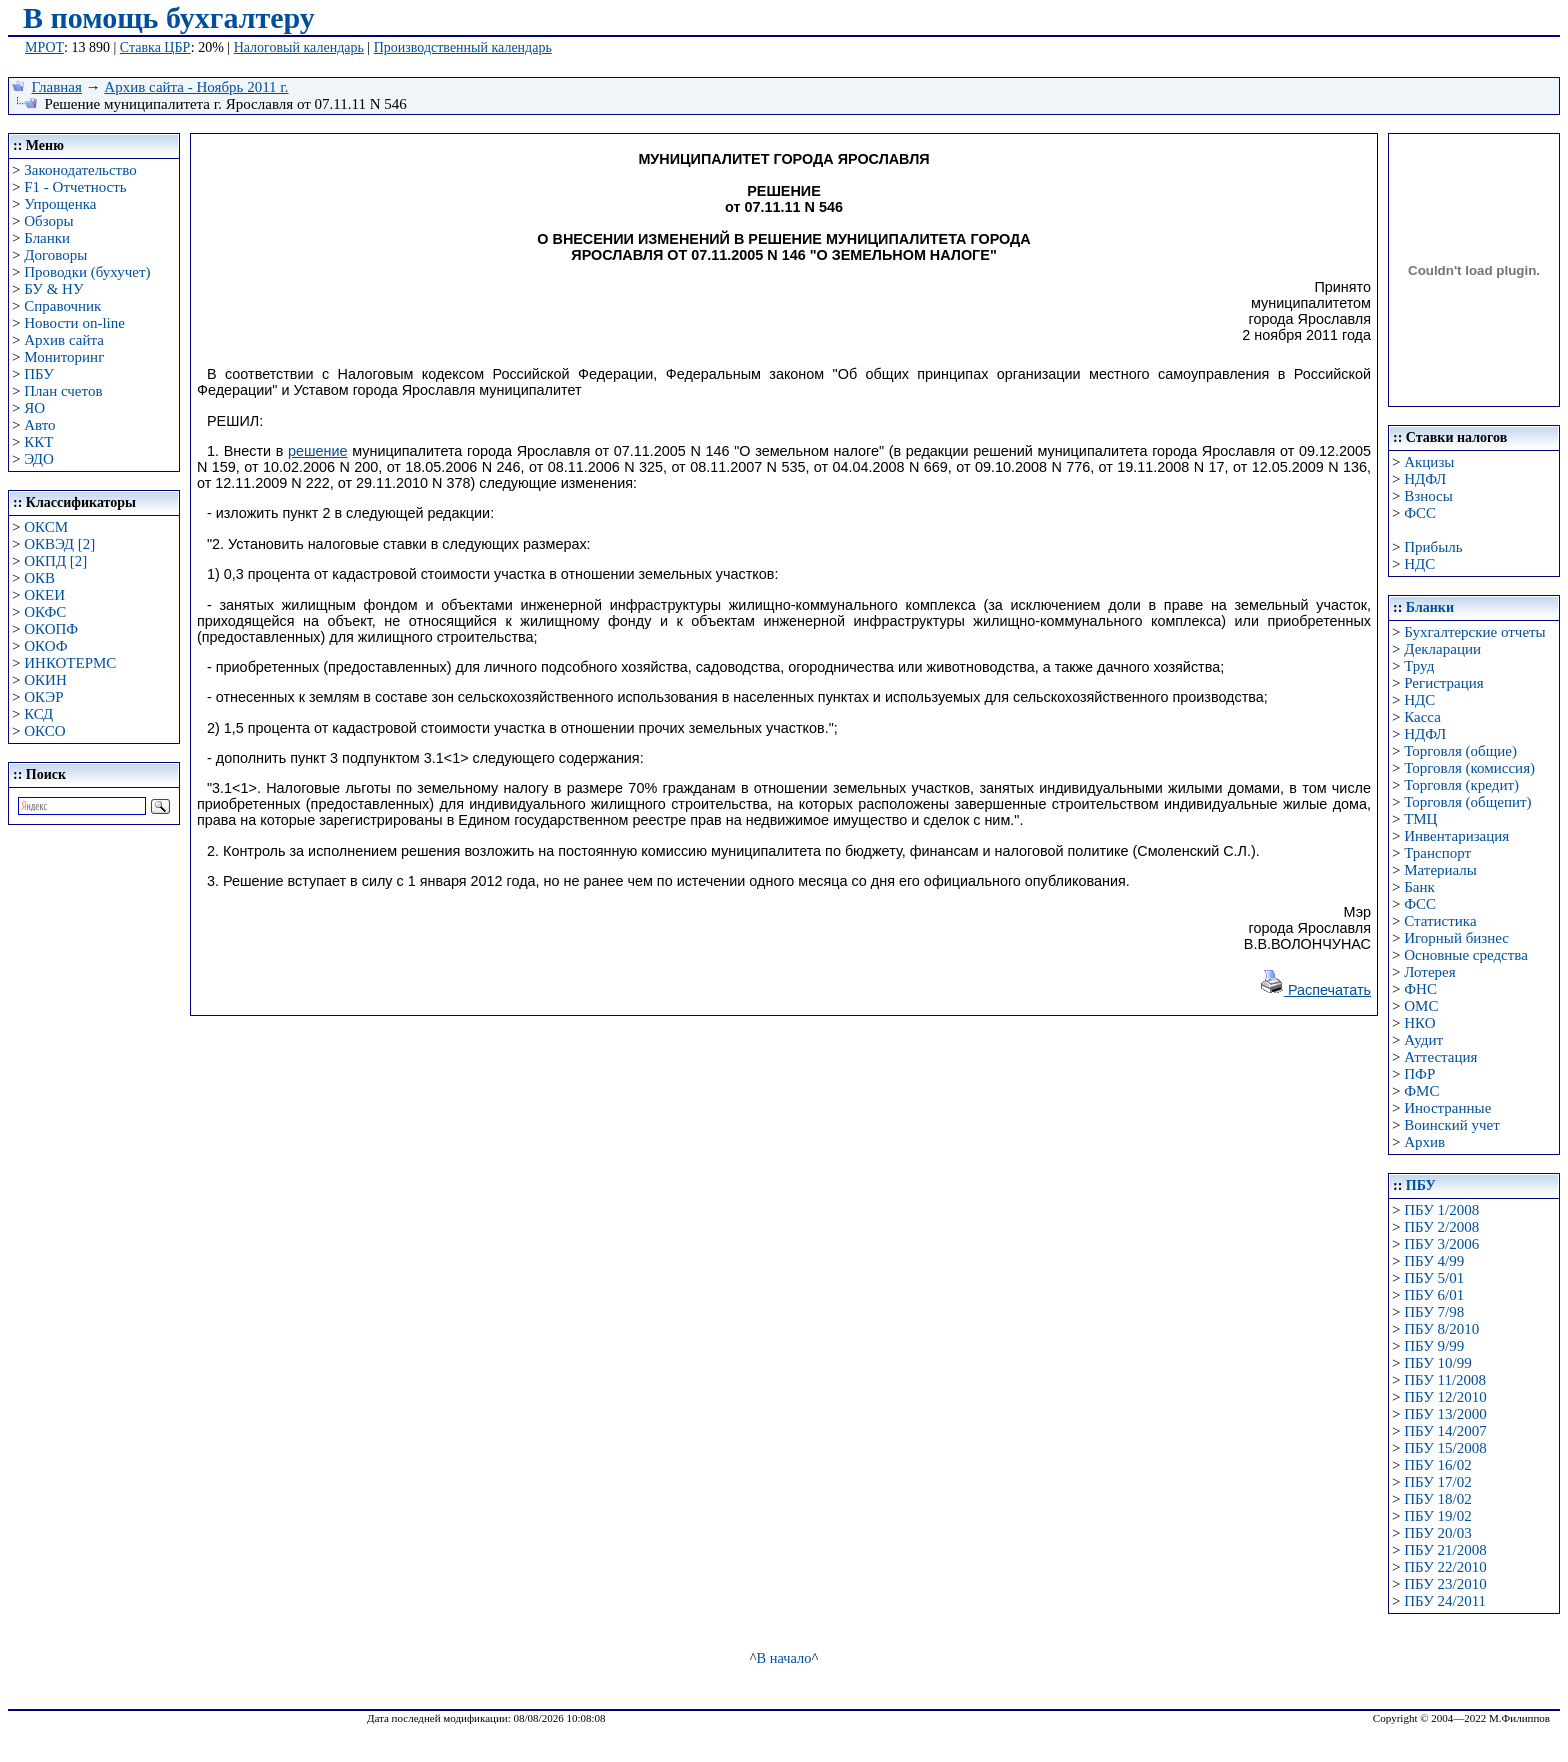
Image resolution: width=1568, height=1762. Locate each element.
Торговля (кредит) (1461, 785)
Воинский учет (1452, 1125)
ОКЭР (43, 697)
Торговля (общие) (1460, 751)
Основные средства (1466, 955)
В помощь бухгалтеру (169, 17)
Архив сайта (64, 340)
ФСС (1420, 513)
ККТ (38, 442)
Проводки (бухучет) (87, 272)
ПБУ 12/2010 (1445, 1397)
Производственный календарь (463, 47)
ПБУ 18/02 (1437, 1499)
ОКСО (44, 731)
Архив (1424, 1142)
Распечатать (1315, 990)
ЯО (34, 408)
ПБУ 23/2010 (1445, 1584)
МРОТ (44, 47)
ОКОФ (45, 646)
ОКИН (45, 680)
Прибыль (1433, 547)
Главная (57, 87)
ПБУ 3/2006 (1441, 1244)
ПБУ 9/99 (1434, 1346)
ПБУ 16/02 (1437, 1465)
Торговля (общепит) (1467, 802)
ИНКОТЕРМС (70, 663)
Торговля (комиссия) (1469, 768)
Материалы (1440, 870)
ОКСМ (46, 527)
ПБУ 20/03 (1437, 1533)
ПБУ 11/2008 (1445, 1380)
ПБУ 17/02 (1437, 1482)
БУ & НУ (53, 289)
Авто (39, 425)
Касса (1422, 717)
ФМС (1421, 1091)
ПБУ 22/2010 (1445, 1567)
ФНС (1420, 989)
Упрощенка (60, 204)
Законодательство (80, 170)
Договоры (55, 255)
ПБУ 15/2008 (1445, 1448)
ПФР (1419, 1074)
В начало (784, 1658)
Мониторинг (64, 357)
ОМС (1421, 1006)
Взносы (1428, 496)
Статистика (1440, 921)
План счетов (63, 391)
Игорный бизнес (1456, 938)
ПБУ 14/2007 (1445, 1431)
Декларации (1442, 649)
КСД (38, 714)
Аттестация (1440, 1057)
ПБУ (39, 374)
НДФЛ (1425, 479)
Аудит (1423, 1040)
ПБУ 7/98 (1434, 1312)
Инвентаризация (1456, 836)
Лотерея (1429, 972)
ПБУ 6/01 (1434, 1295)
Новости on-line (74, 323)
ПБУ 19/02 (1437, 1516)
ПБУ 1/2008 (1441, 1210)
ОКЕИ (44, 595)
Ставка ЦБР (155, 47)
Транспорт (1437, 853)
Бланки (47, 238)
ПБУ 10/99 (1437, 1363)
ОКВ (39, 578)
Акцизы (1429, 462)
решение (318, 451)
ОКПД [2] (55, 561)
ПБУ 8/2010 (1441, 1329)
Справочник (62, 306)
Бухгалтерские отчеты (1474, 632)
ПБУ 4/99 (1434, 1261)
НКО (1419, 1023)
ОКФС (45, 612)
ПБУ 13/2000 (1445, 1414)
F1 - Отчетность (75, 187)
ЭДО (39, 459)
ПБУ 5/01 (1434, 1278)
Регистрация (1444, 683)
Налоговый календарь (299, 47)
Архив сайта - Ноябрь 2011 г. (196, 87)
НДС (1419, 564)
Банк (1419, 887)
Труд (1419, 666)
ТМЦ (1420, 819)
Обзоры (48, 221)
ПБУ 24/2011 (1445, 1601)
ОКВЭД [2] (59, 544)
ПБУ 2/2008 (1441, 1227)
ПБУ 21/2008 (1445, 1550)
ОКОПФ (51, 629)
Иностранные (1447, 1108)
